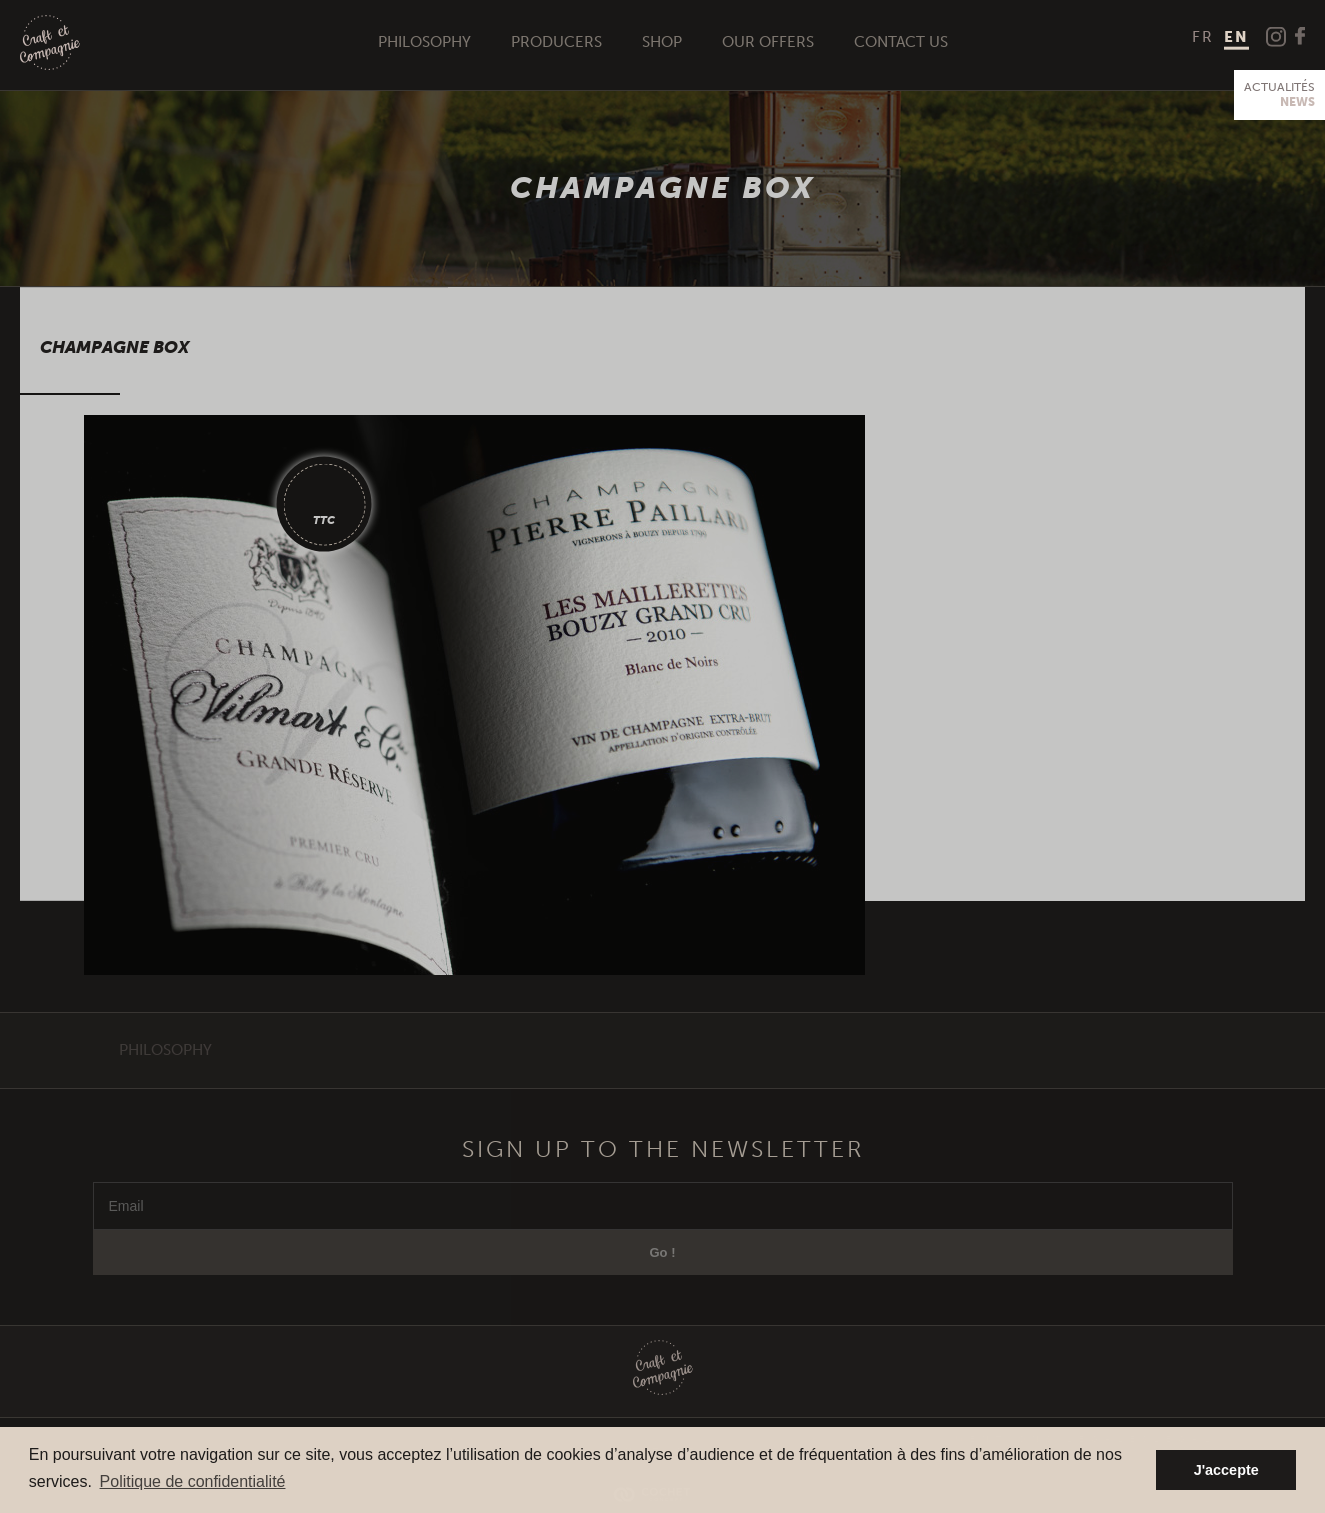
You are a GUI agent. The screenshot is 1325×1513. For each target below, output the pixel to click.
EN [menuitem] (1236, 37)
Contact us (901, 42)
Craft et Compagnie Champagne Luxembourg (50, 43)
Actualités (1279, 95)
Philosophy (424, 42)
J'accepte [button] (1226, 1470)
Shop (662, 42)
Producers (556, 42)
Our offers (768, 42)
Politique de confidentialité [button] (193, 1481)
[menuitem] (1203, 37)
